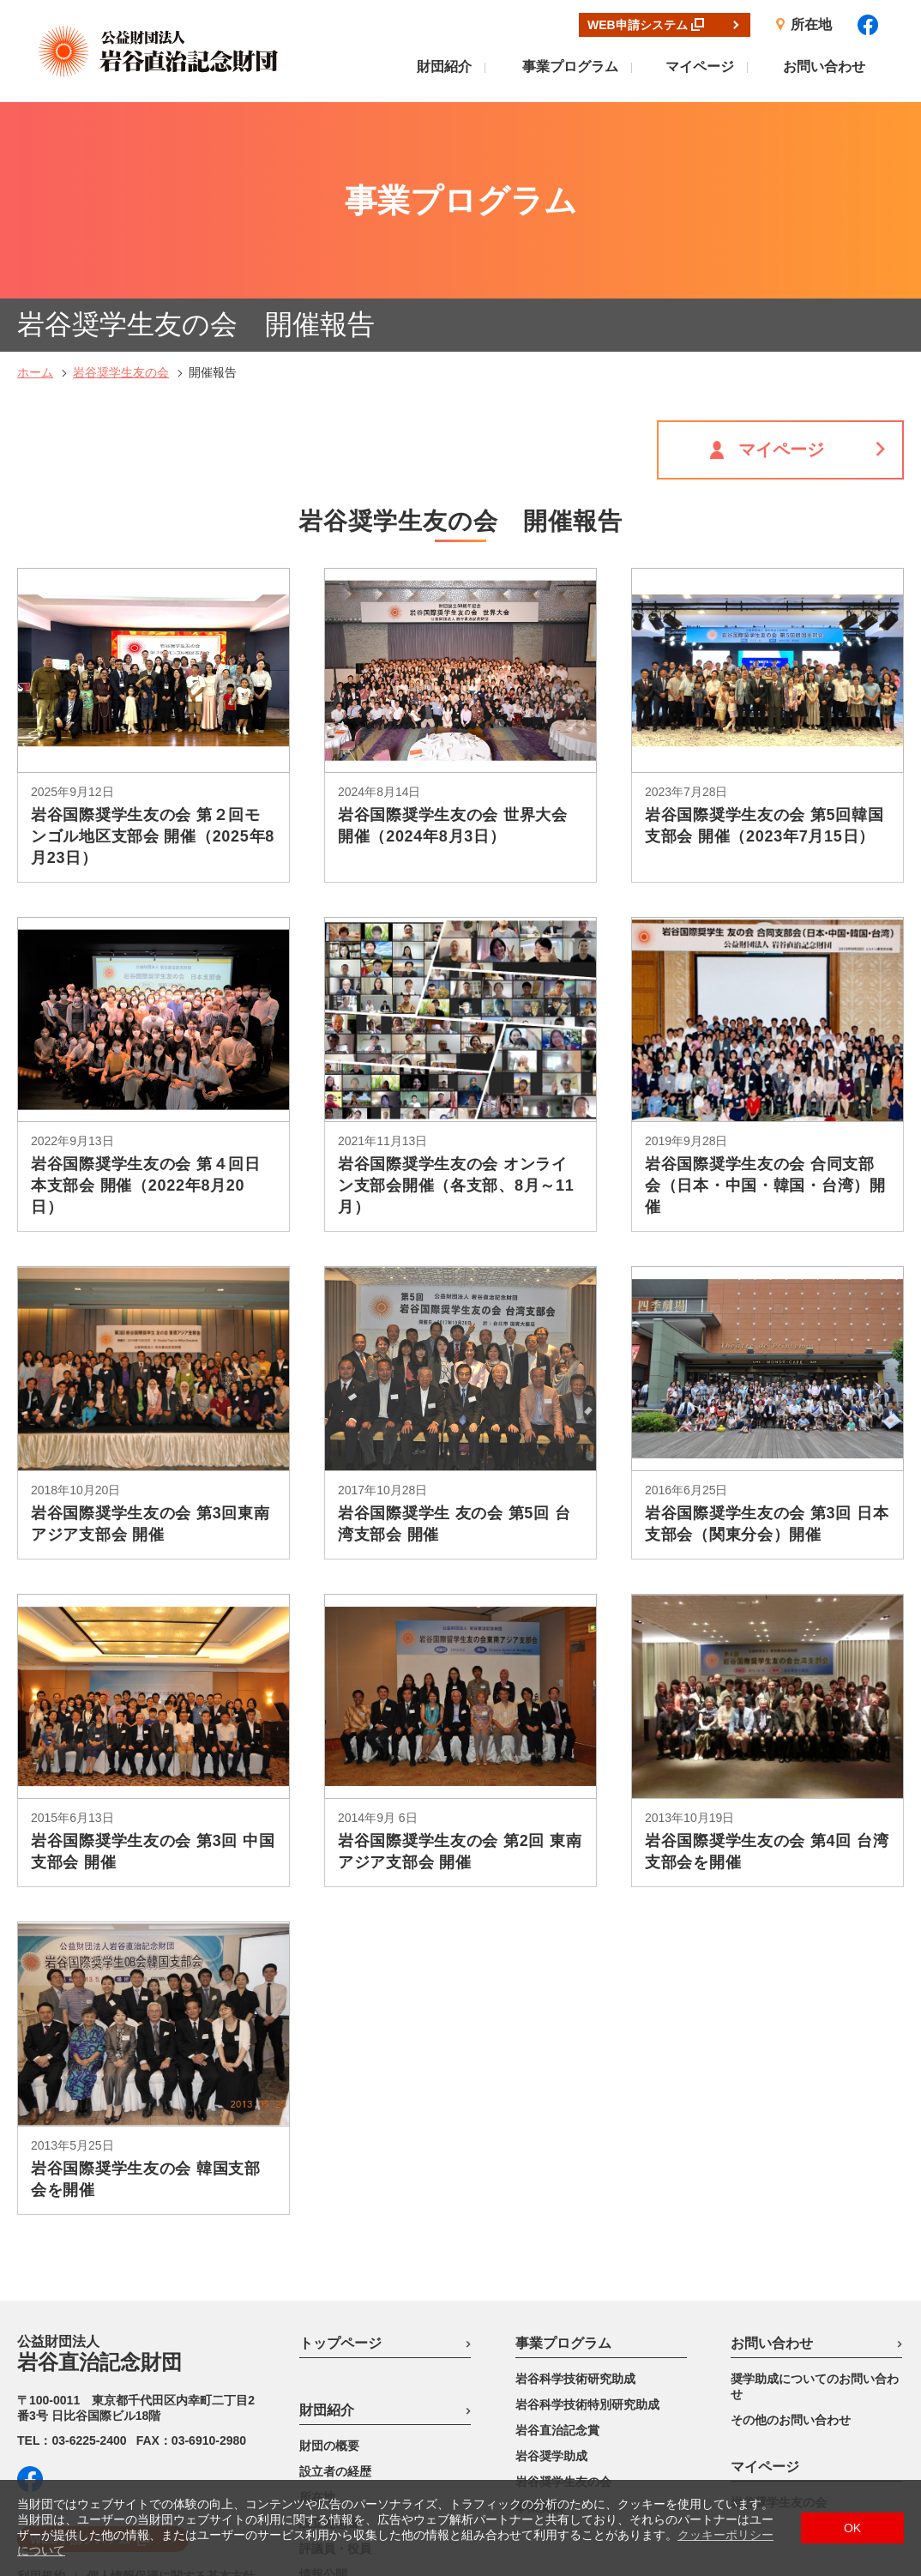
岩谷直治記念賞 (557, 2234)
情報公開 (323, 2378)
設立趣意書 (329, 2326)
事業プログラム (570, 66)
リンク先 (323, 2429)
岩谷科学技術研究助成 (575, 2182)
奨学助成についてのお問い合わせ (815, 2190)
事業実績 (539, 2311)
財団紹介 (444, 66)
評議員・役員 (335, 2352)
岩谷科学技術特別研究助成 (587, 2208)
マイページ (699, 66)
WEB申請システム (80, 2343)
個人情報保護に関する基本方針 (171, 2379)
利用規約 (41, 2379)
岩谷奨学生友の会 (121, 176)
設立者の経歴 (335, 2275)
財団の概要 (329, 2249)
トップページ (340, 2146)
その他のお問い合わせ (791, 2223)
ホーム (35, 176)
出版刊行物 (329, 2403)
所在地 (317, 2301)
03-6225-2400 (88, 2244)
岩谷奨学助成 (551, 2259)
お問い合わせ (824, 66)
